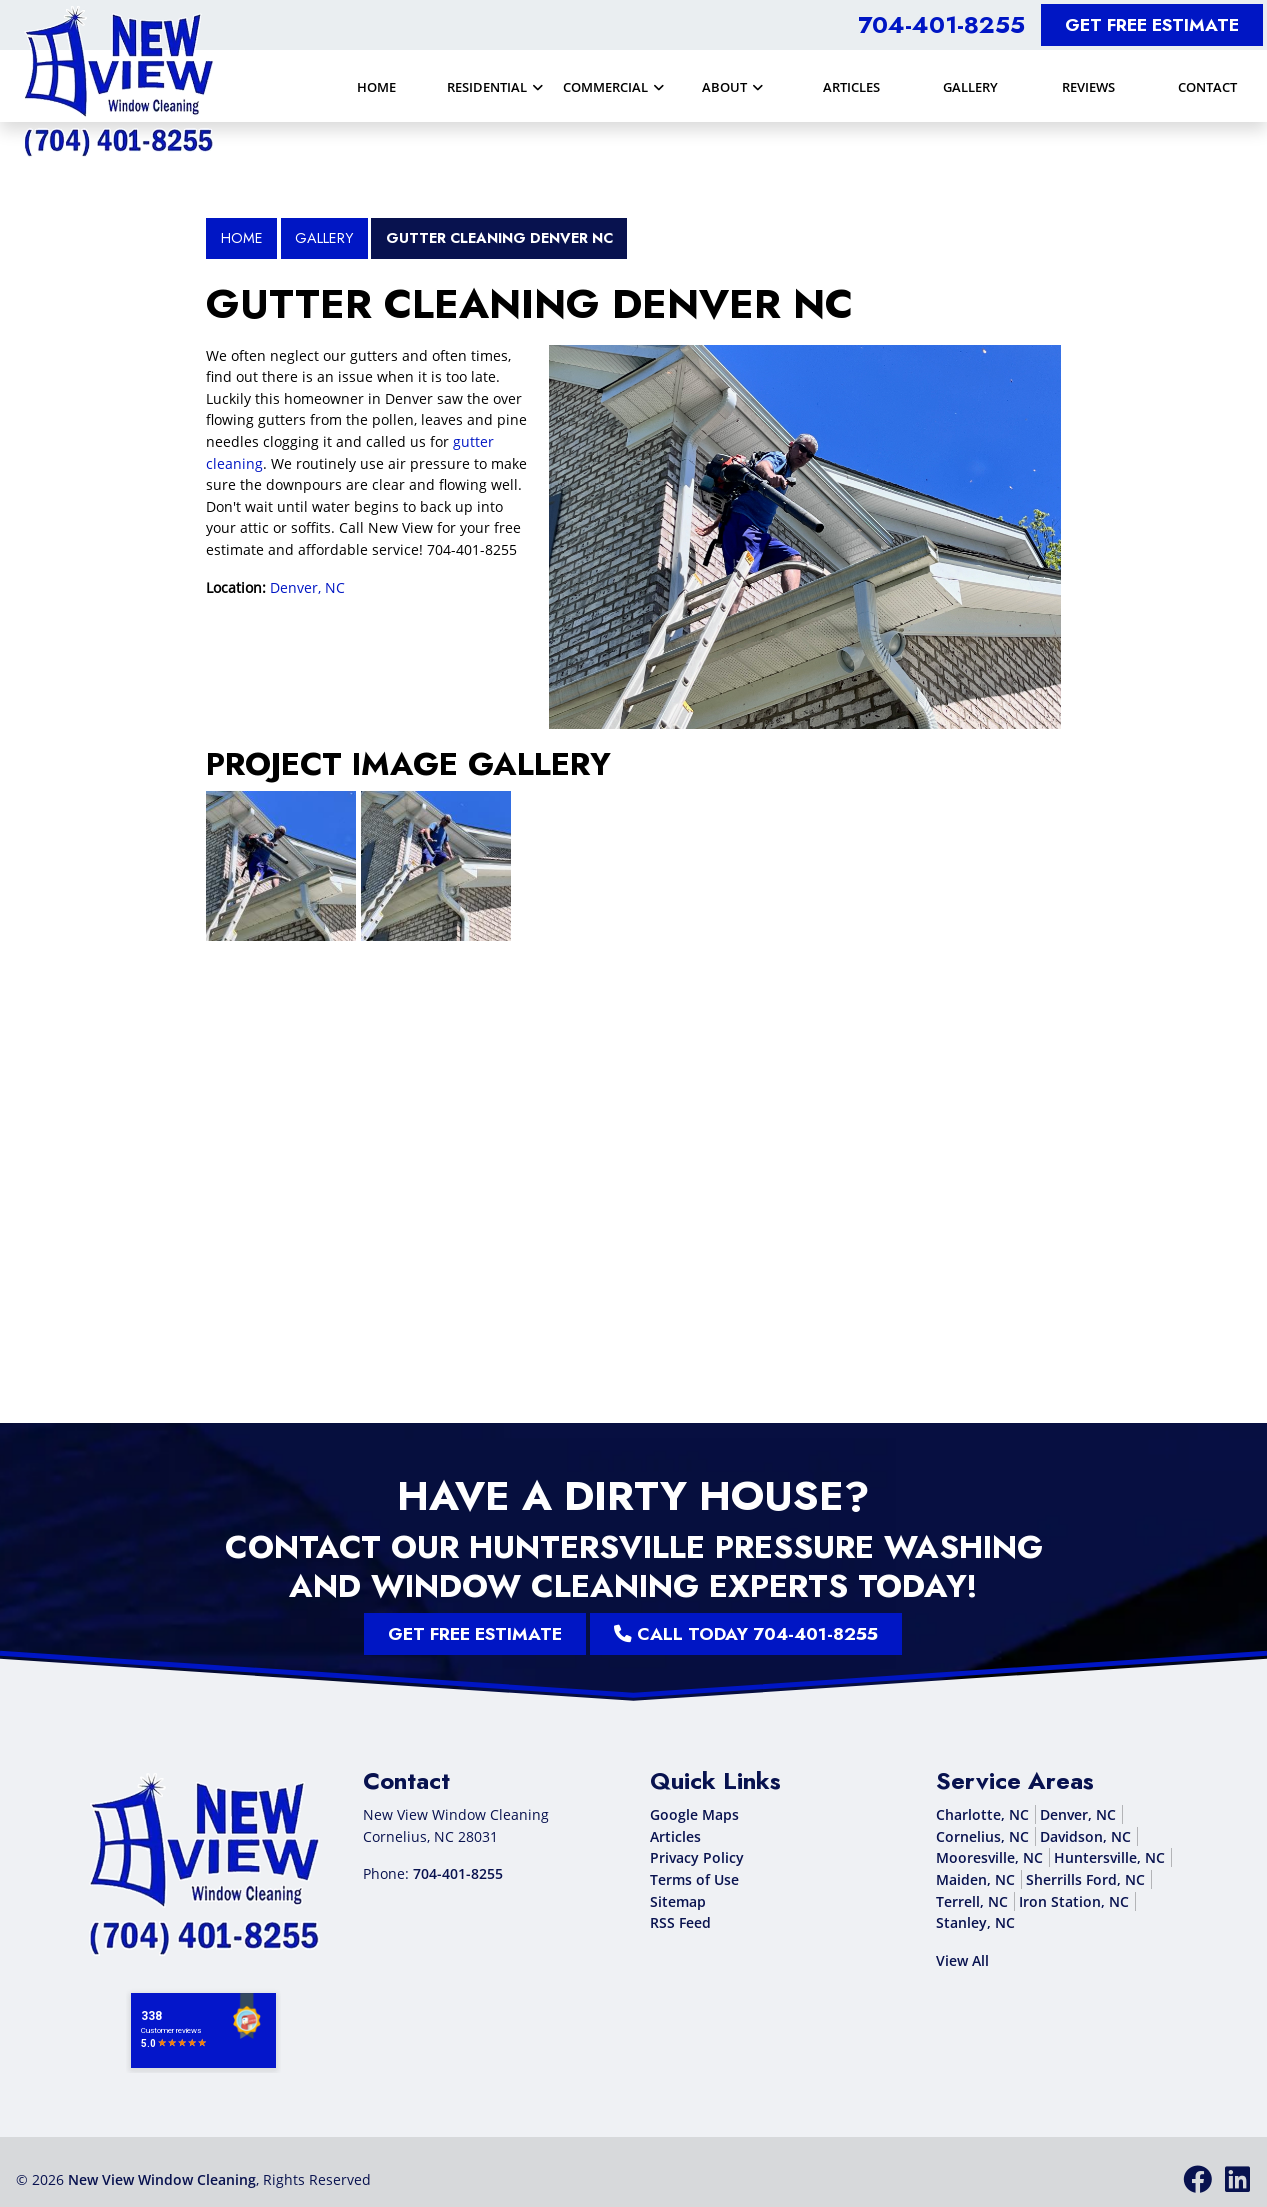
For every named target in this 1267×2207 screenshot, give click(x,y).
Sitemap (678, 1901)
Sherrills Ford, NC (1085, 1879)
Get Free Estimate (1152, 25)
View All (962, 1960)
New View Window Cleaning (162, 2179)
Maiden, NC (975, 1879)
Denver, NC (307, 587)
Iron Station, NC (1074, 1901)
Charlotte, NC (982, 1814)
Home (242, 238)
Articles (675, 1836)
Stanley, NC (975, 1922)
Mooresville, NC (989, 1857)
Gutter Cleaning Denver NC (499, 238)
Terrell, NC (972, 1901)
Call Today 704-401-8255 (643, 1634)
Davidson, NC (1085, 1836)
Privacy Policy (697, 1857)
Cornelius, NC (982, 1836)
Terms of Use (694, 1879)
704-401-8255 (941, 24)
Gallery (324, 238)
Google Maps (694, 1814)
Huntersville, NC (1109, 1857)
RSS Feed (680, 1922)
